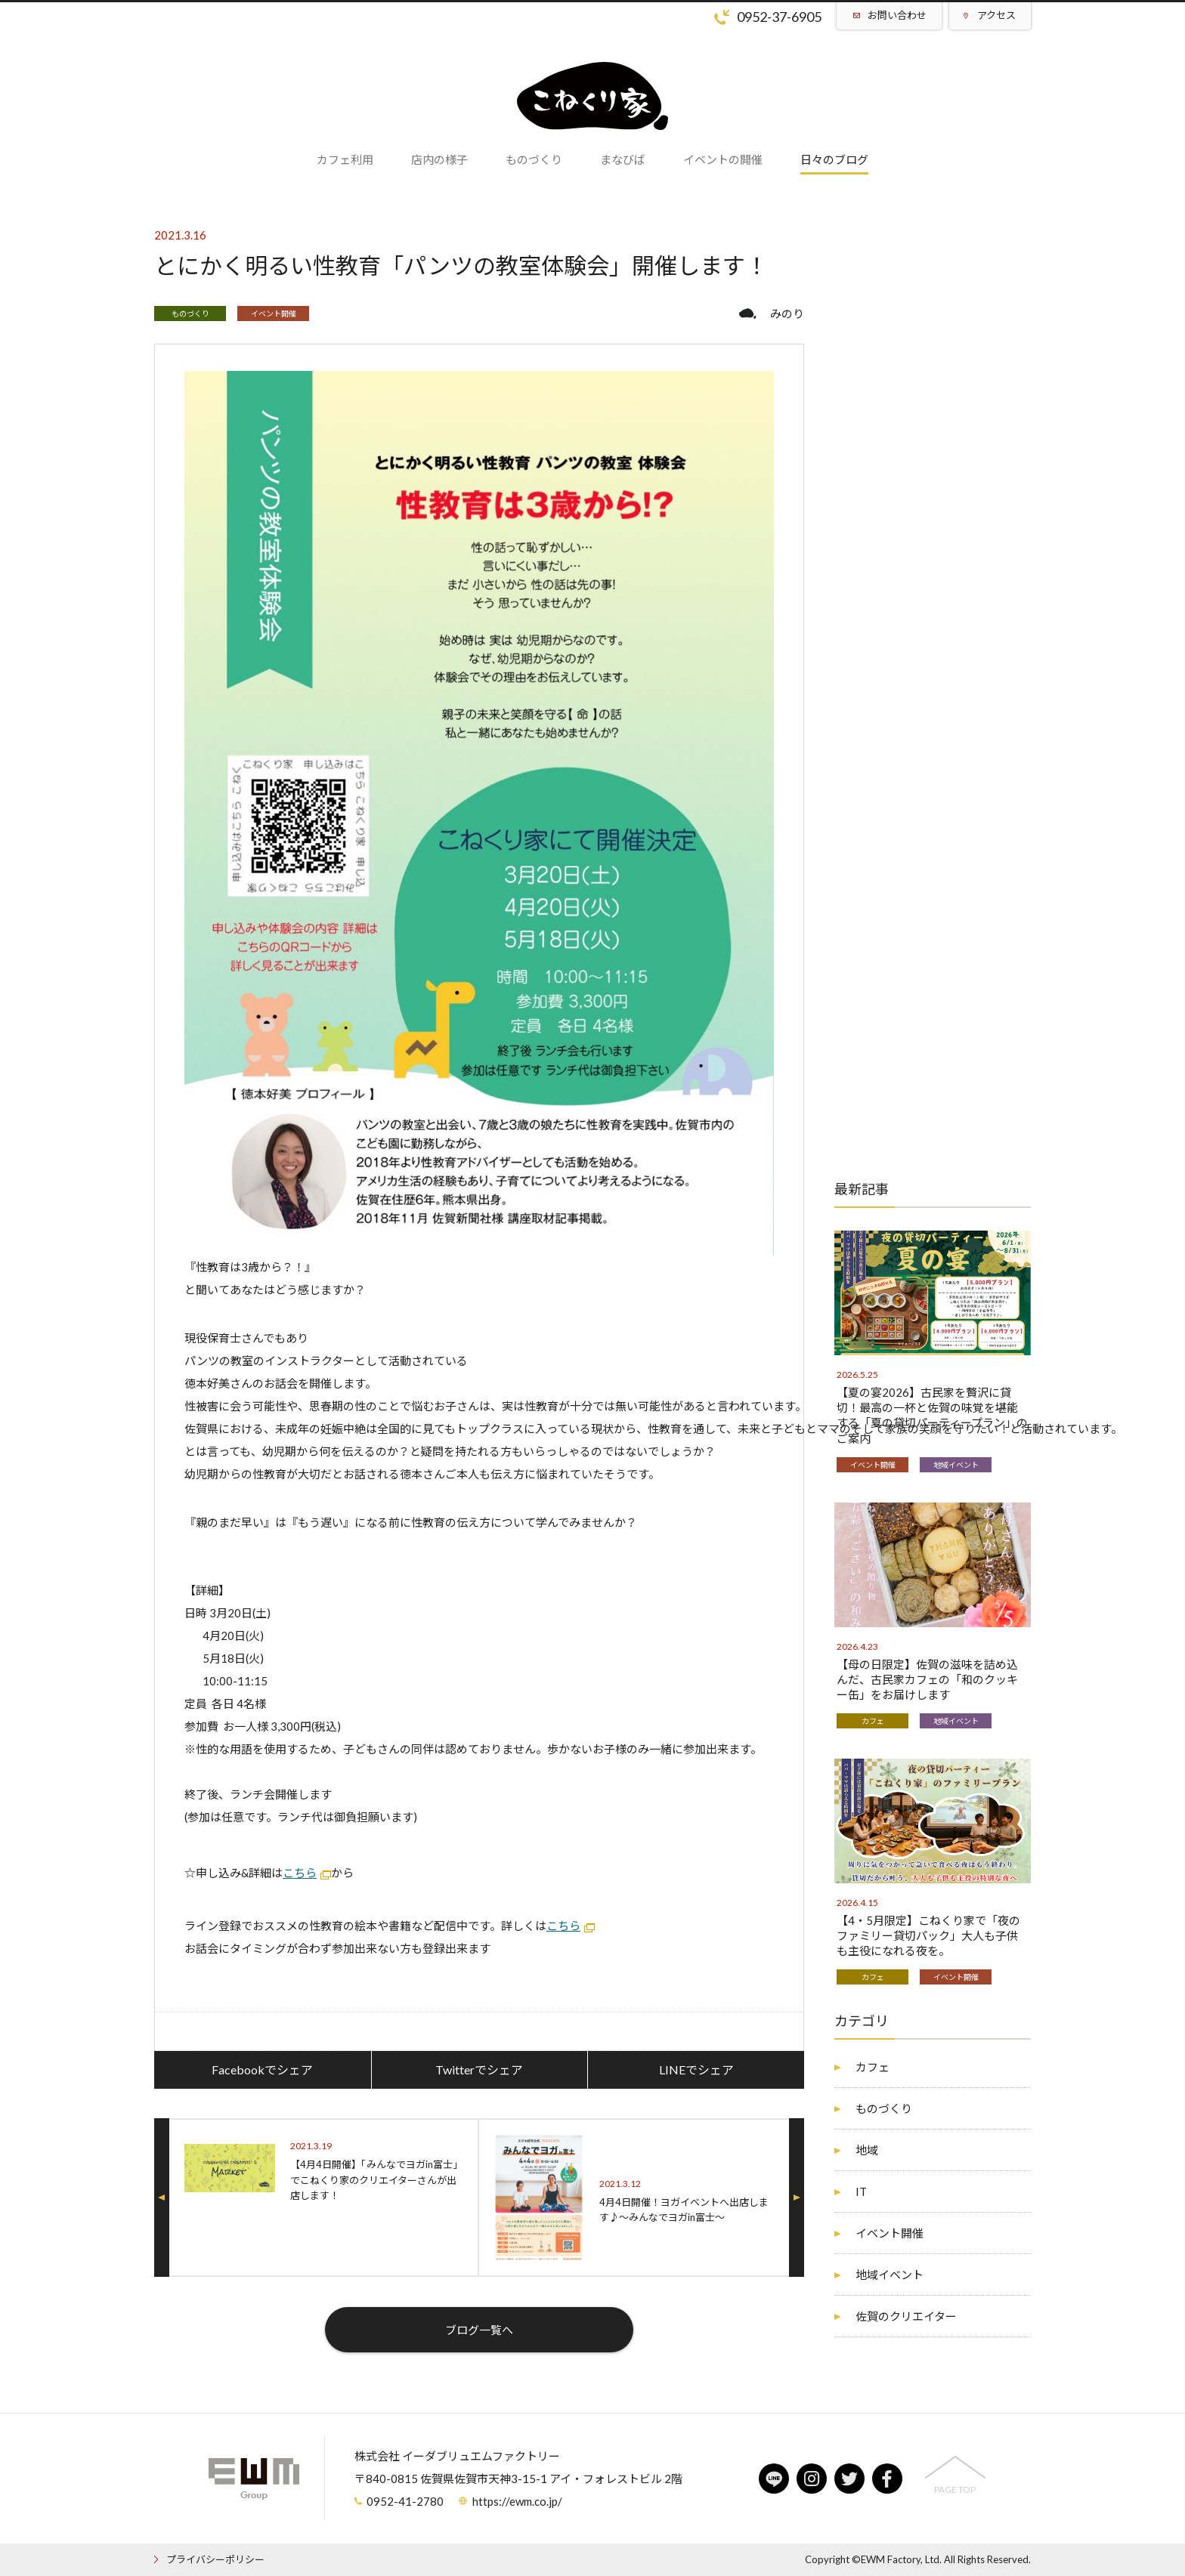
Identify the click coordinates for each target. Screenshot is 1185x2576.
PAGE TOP (955, 2489)
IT (861, 2191)
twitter (849, 2478)
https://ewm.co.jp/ (517, 2501)
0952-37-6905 (779, 16)
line (774, 2478)
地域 (866, 2150)
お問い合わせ (897, 15)
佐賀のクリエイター (906, 2316)
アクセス (996, 15)
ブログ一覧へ (479, 2330)
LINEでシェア (696, 2069)
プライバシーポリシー (215, 2559)
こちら (300, 1872)
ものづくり (190, 313)
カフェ (873, 1720)
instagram (812, 2478)
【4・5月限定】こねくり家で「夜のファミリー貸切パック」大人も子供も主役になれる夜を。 (928, 1935)
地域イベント (956, 1464)
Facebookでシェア (262, 2069)
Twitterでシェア (479, 2069)
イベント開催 (273, 313)
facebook (887, 2478)
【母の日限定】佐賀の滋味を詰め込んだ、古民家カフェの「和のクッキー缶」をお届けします (927, 1679)
